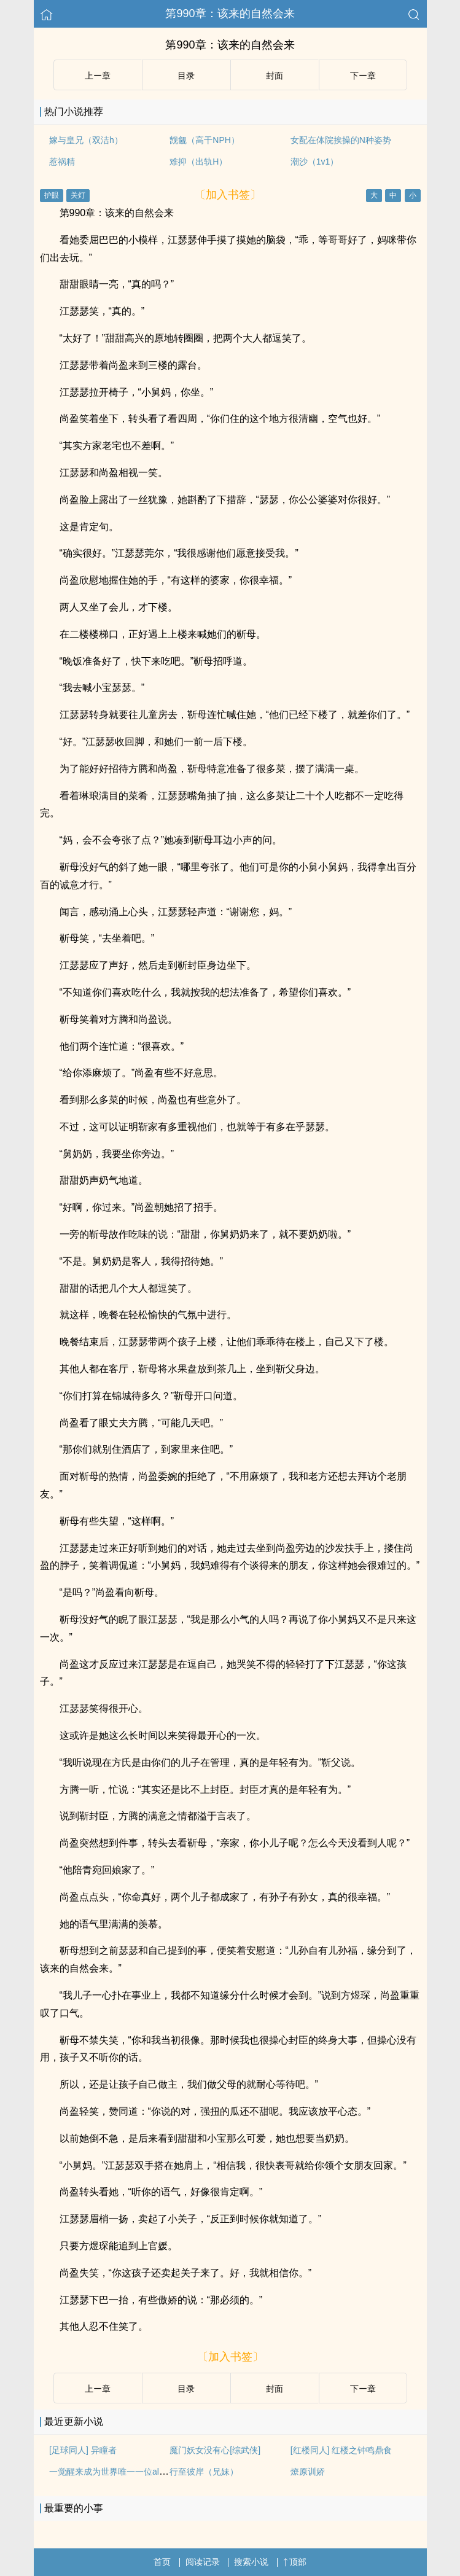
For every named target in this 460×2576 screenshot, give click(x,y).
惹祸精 (62, 161)
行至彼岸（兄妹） (204, 2471)
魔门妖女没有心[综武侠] (215, 2450)
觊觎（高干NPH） (205, 140)
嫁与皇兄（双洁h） (86, 140)
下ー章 (363, 75)
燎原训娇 (307, 2471)
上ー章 (98, 75)
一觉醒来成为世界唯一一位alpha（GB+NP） (134, 2471)
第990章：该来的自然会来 (229, 13)
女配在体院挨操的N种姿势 (340, 140)
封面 (274, 75)
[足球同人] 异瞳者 (83, 2450)
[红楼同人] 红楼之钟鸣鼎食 (341, 2450)
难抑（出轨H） (198, 161)
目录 (186, 75)
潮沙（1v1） (314, 161)
